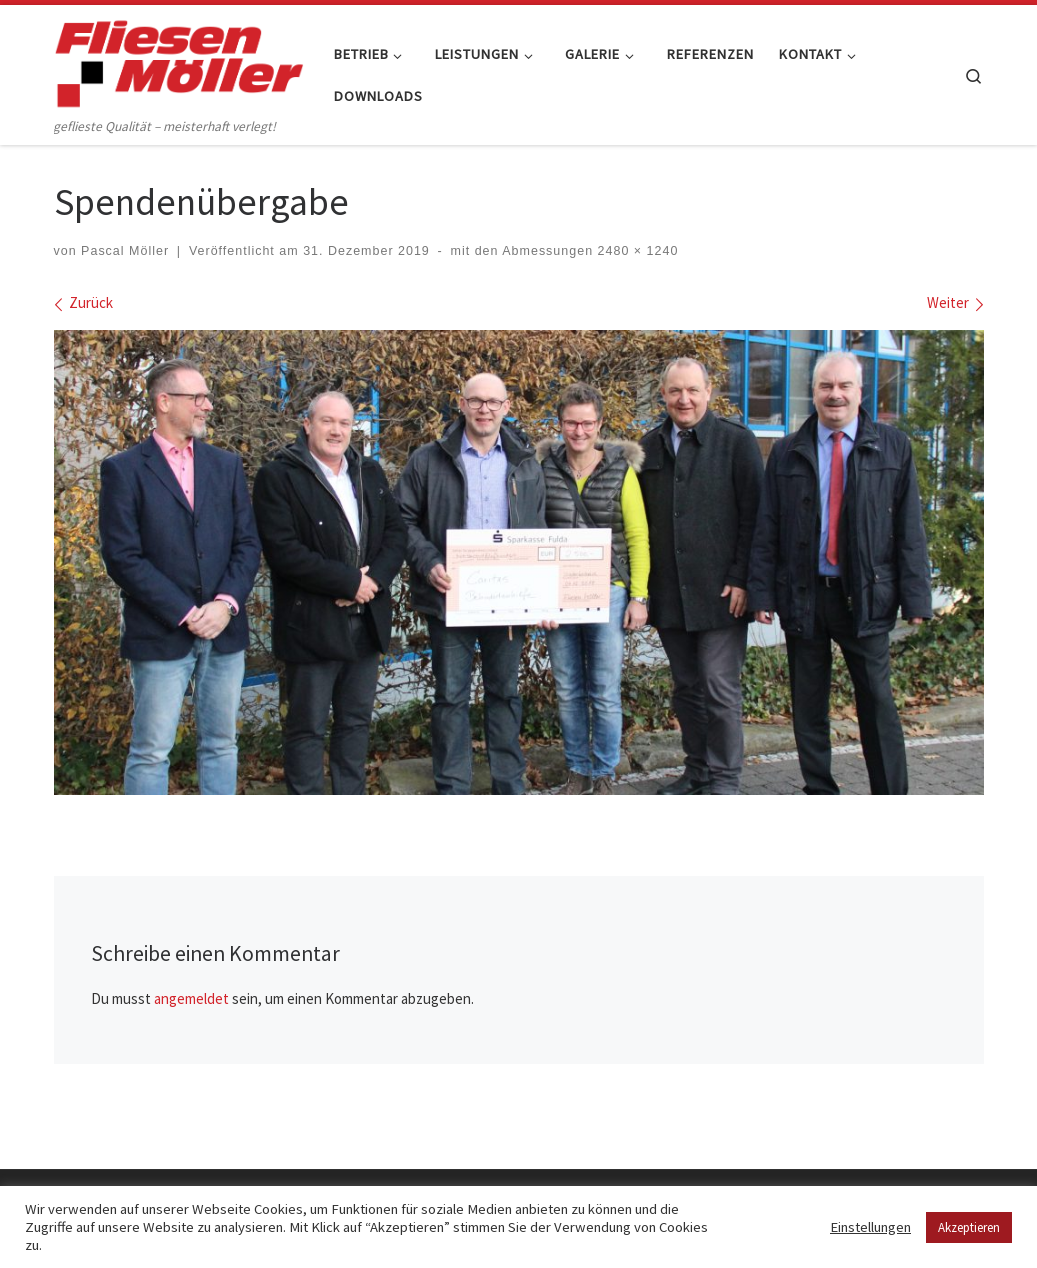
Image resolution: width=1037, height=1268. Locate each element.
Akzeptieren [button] (969, 1227)
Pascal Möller (125, 251)
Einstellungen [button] (870, 1227)
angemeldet (191, 998)
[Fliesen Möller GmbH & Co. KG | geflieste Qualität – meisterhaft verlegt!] (179, 59)
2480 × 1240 (635, 251)
